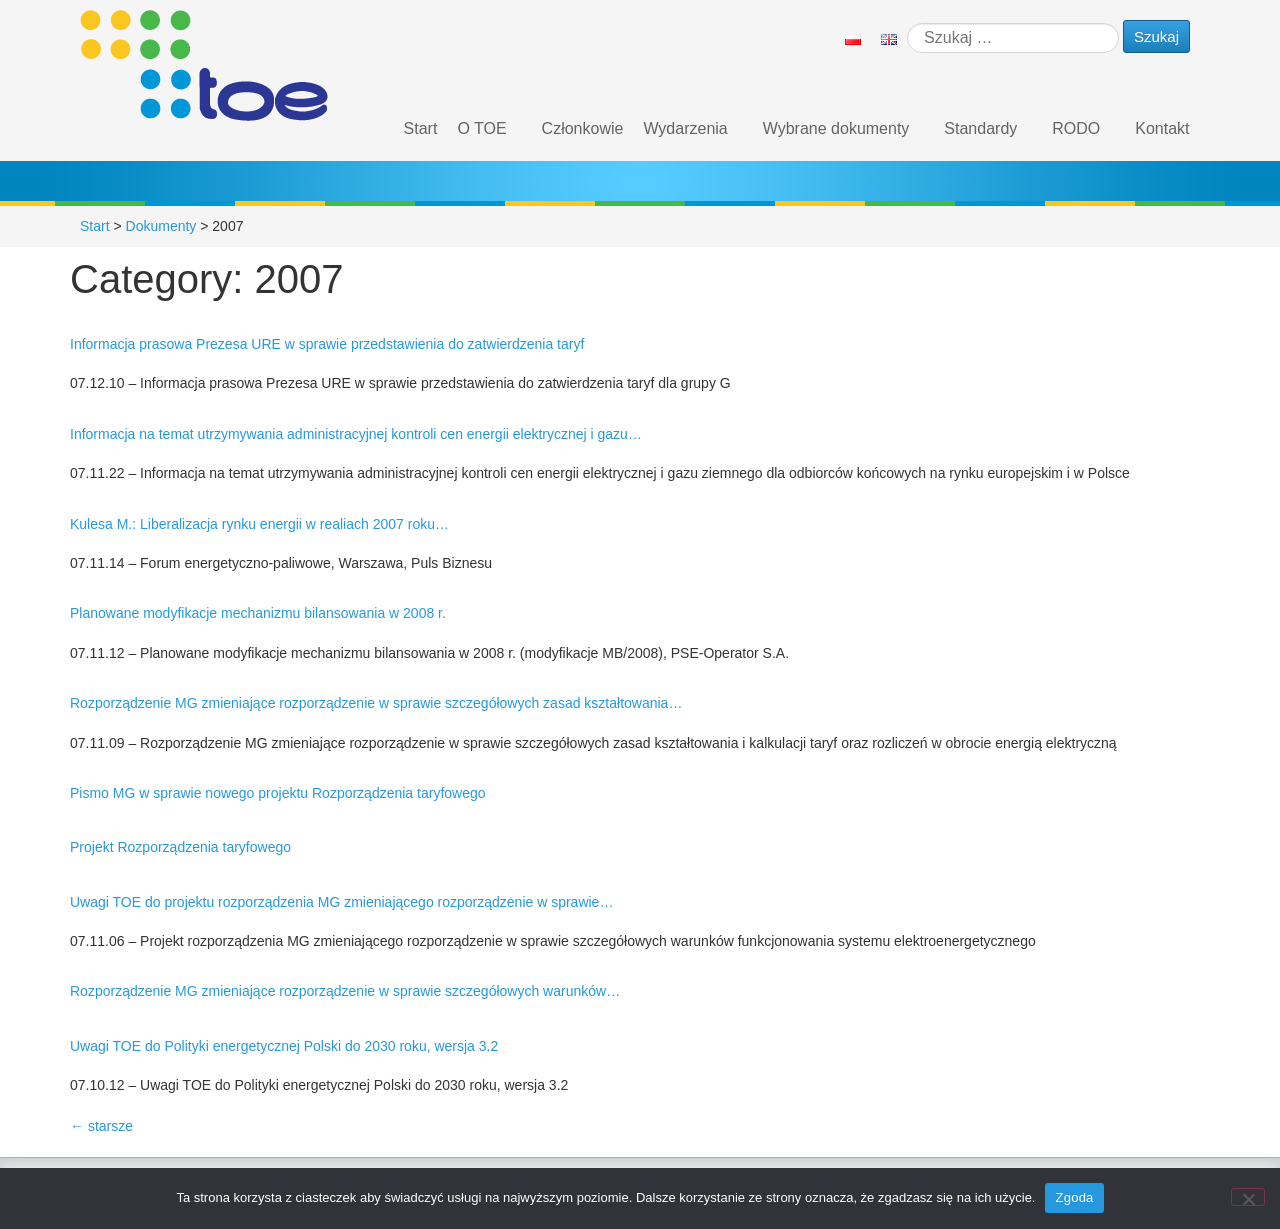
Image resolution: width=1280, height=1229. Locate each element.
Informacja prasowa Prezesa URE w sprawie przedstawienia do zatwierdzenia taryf (327, 344)
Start (421, 128)
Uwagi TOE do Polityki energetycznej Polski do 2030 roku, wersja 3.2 (284, 1046)
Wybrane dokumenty (836, 128)
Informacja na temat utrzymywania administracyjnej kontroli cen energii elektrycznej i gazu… (356, 434)
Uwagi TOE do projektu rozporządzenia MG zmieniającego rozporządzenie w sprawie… (341, 902)
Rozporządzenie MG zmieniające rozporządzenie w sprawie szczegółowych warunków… (345, 991)
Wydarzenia (685, 128)
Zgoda (1074, 1197)
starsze (101, 1126)
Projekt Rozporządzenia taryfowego (180, 847)
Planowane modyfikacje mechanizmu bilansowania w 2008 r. (258, 613)
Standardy (980, 128)
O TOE (481, 128)
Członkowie (583, 128)
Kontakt (1162, 128)
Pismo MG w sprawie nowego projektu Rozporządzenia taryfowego (278, 793)
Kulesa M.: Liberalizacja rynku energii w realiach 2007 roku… (259, 524)
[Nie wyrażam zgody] (1248, 1197)
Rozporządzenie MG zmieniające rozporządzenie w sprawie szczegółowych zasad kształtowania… (376, 703)
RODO (1076, 128)
